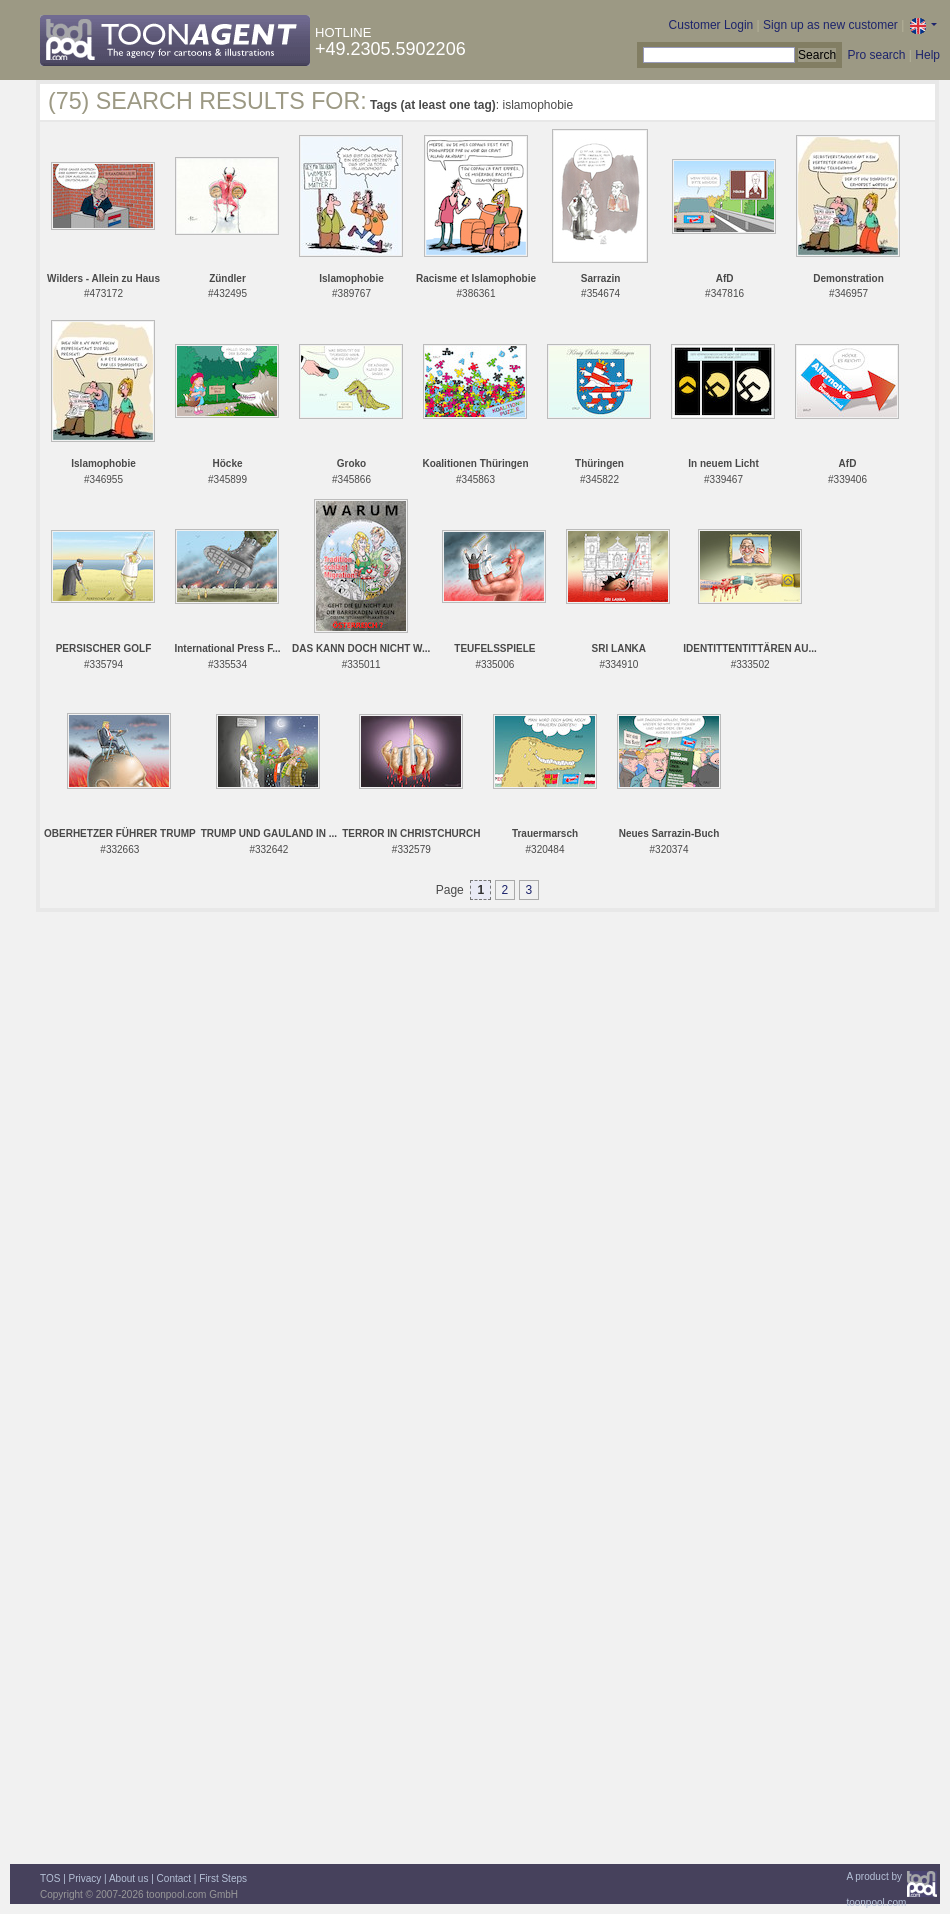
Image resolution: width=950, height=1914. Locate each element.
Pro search (876, 55)
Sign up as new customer (830, 25)
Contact (174, 1878)
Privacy (85, 1878)
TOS (50, 1878)
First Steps (223, 1878)
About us (128, 1878)
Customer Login (711, 25)
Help (927, 55)
